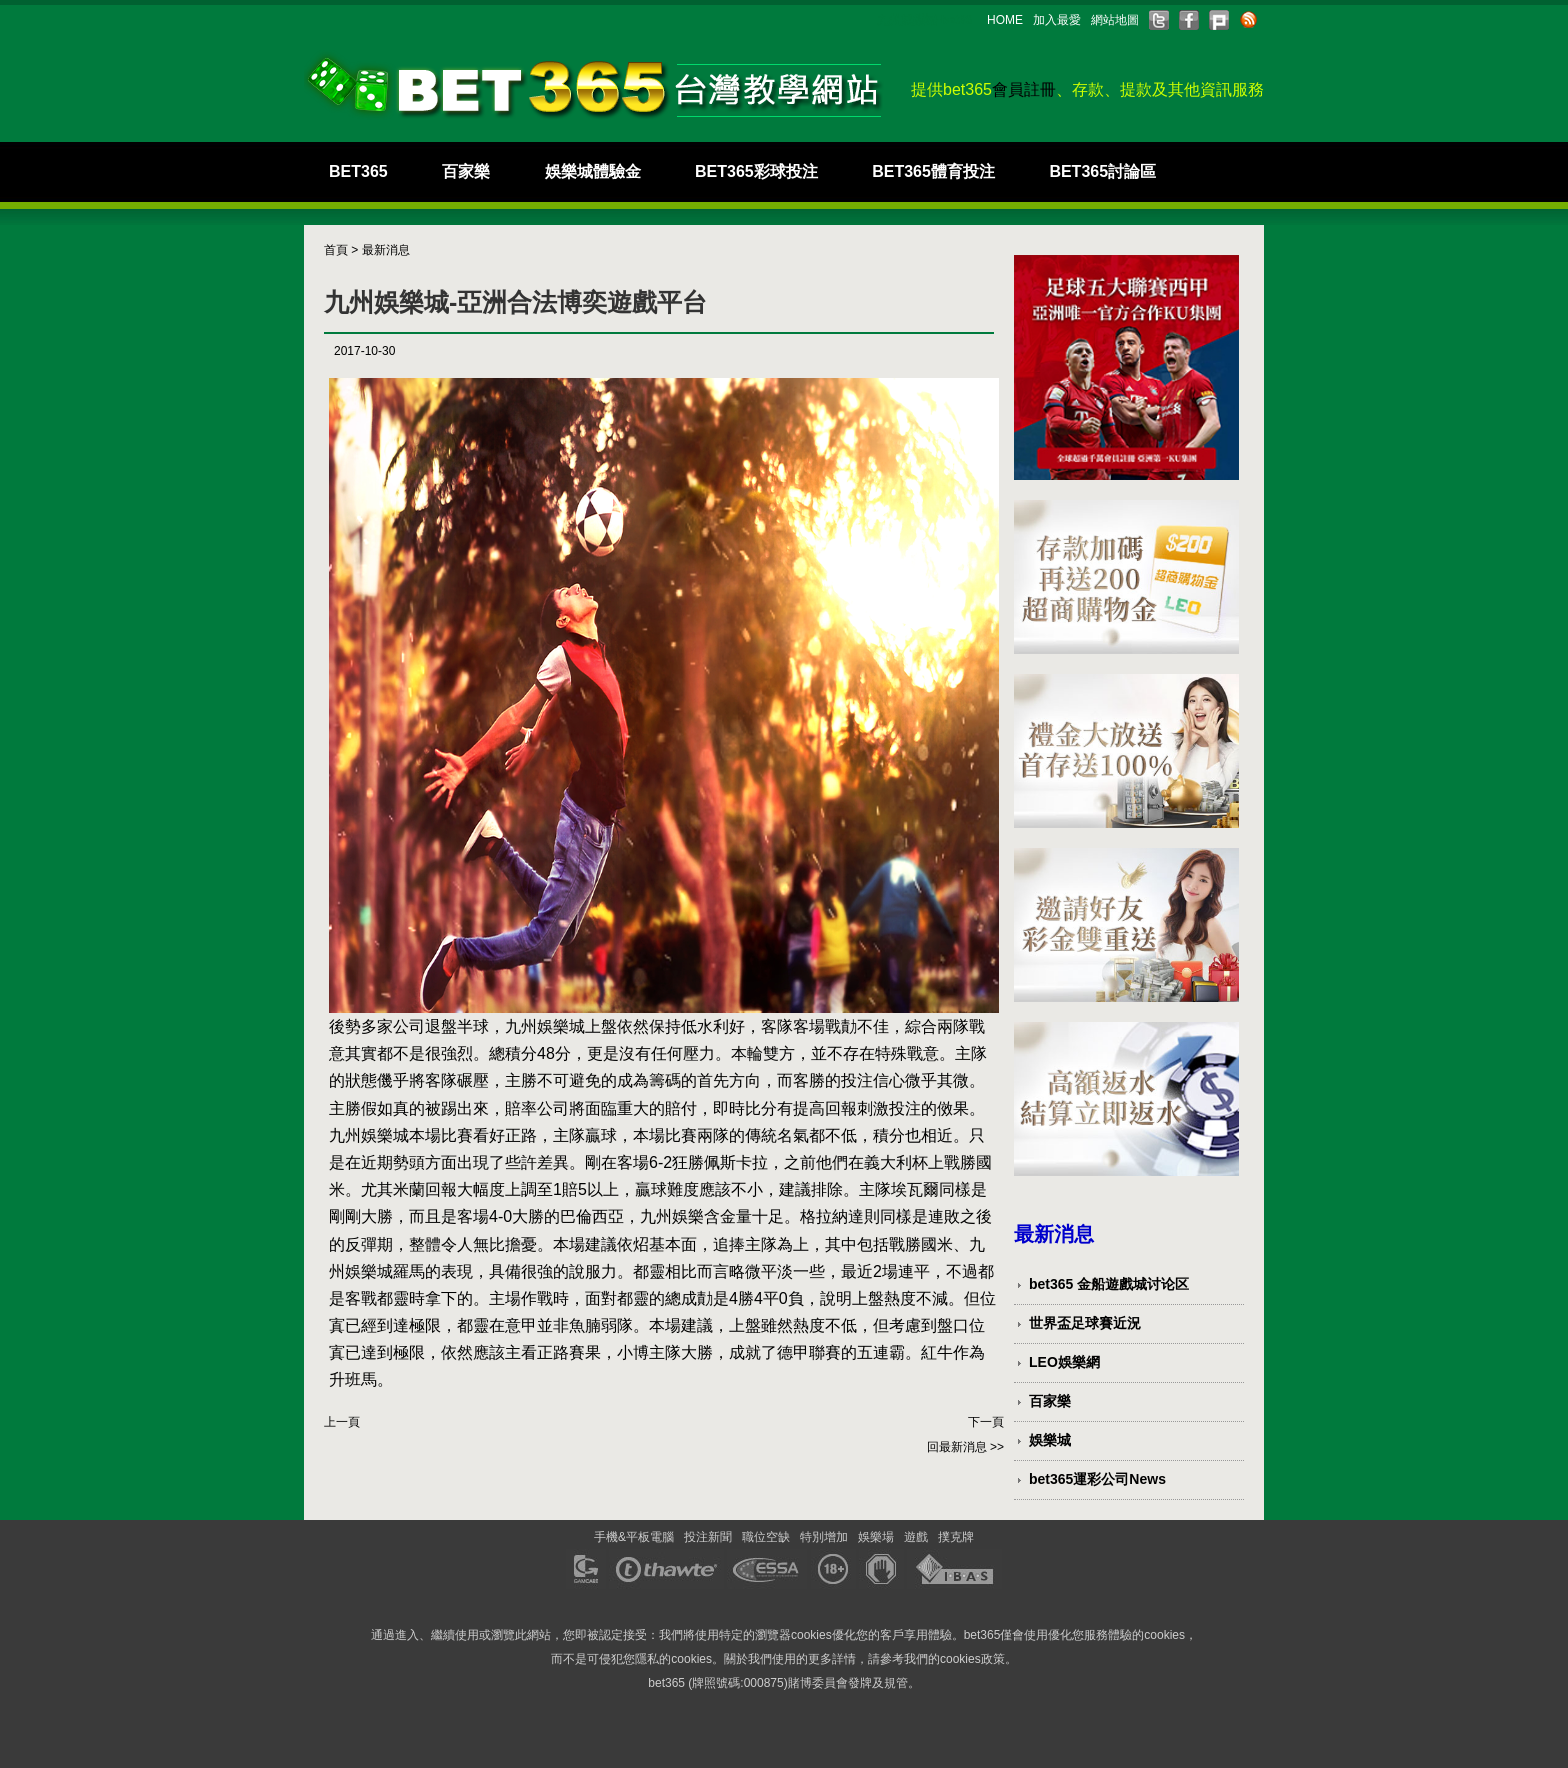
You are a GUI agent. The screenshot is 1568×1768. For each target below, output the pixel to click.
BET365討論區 (1102, 171)
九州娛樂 (672, 1216)
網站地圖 (1115, 20)
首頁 (336, 250)
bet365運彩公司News (1097, 1479)
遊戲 (916, 1537)
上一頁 (342, 1422)
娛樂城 (1050, 1440)
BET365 (358, 171)
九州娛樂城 (545, 1026)
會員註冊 (1024, 89)
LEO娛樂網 (1064, 1362)
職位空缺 (766, 1537)
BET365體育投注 (933, 171)
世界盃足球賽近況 (1085, 1323)
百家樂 (466, 171)
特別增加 (824, 1537)
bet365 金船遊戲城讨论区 (1109, 1284)
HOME (1005, 20)
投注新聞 (708, 1537)
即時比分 (745, 1108)
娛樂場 (876, 1537)
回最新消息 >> (965, 1447)
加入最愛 (1057, 20)
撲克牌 (956, 1537)
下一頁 (986, 1422)
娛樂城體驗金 (593, 171)
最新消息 (386, 250)
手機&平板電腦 (634, 1537)
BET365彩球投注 (756, 171)
